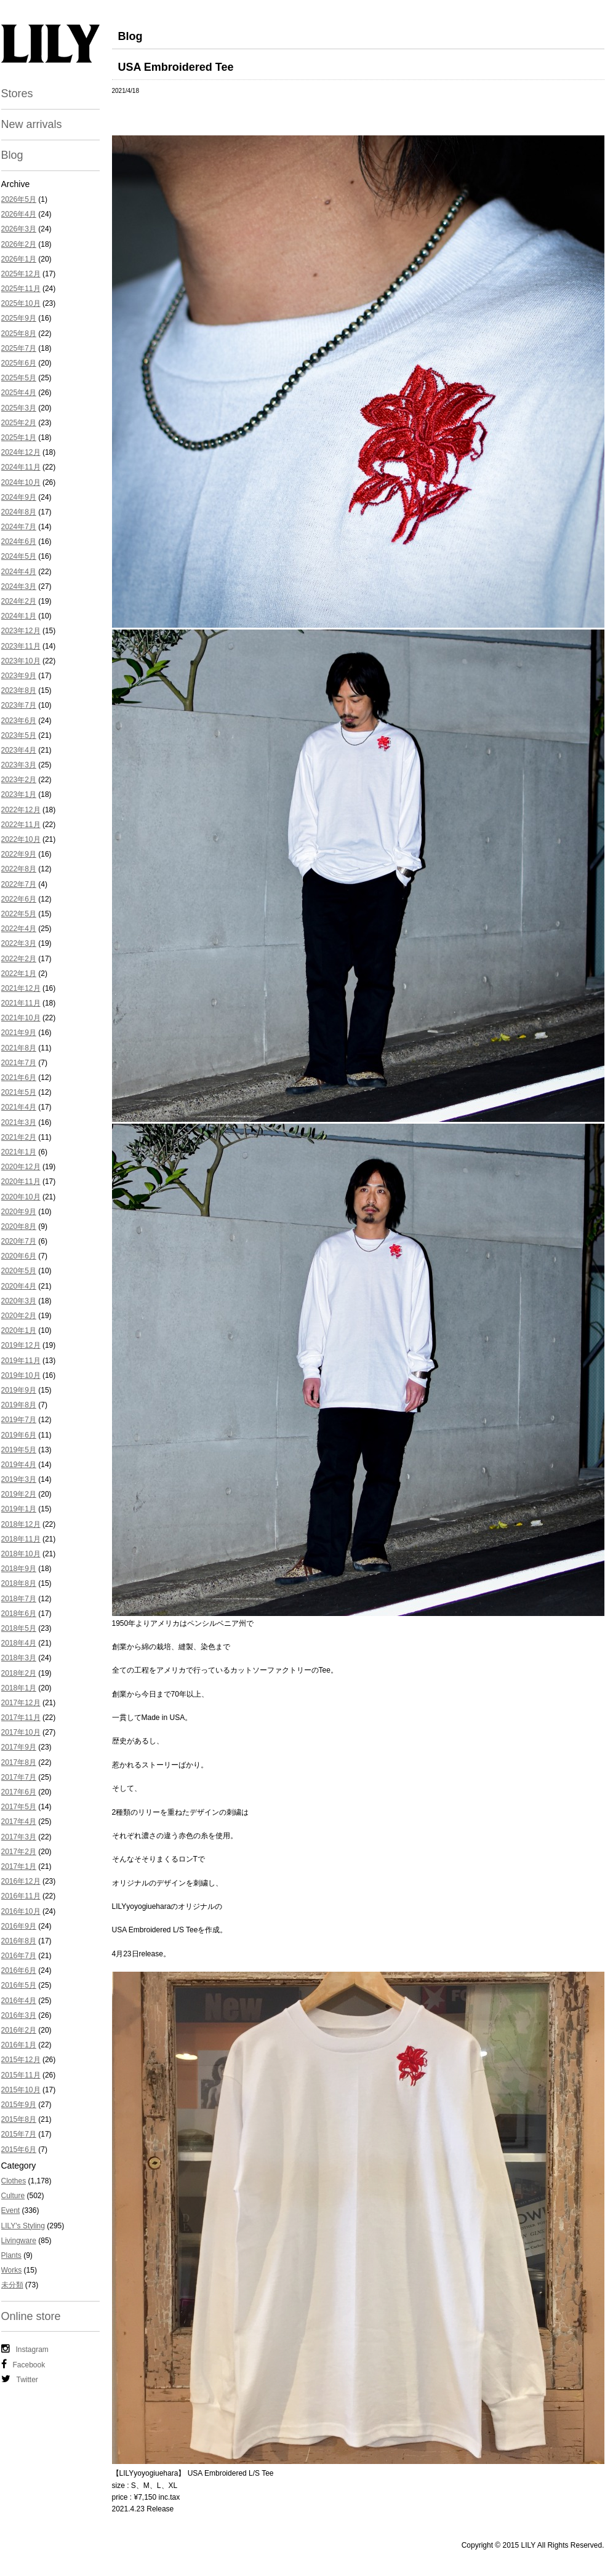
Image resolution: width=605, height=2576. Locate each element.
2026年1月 (18, 259)
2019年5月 (18, 1450)
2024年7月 (18, 526)
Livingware (18, 2240)
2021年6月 (18, 1077)
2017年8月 (18, 1762)
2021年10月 (21, 1018)
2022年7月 (18, 884)
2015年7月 (18, 2134)
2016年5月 (18, 1985)
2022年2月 (18, 958)
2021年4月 (18, 1107)
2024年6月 (18, 541)
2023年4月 (18, 750)
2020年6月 (18, 1256)
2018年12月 (21, 1524)
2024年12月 (21, 452)
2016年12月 (21, 1881)
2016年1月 (18, 2045)
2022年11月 (21, 824)
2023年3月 (18, 765)
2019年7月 (18, 1419)
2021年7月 (18, 1062)
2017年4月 (18, 1821)
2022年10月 (21, 839)
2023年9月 (18, 675)
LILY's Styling (23, 2226)
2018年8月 (18, 1583)
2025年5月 (18, 378)
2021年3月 (18, 1122)
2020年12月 (21, 1166)
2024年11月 (21, 467)
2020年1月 (18, 1330)
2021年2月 (18, 1137)
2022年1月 (18, 973)
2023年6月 (18, 720)
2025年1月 (18, 437)
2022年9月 (18, 854)
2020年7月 (18, 1241)
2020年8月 (18, 1226)
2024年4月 (18, 571)
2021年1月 (18, 1152)
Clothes (13, 2181)
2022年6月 (18, 899)
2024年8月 (18, 512)
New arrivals (31, 124)
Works (11, 2270)
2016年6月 (18, 1970)
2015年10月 (21, 2090)
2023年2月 (18, 779)
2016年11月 (21, 1896)
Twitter (19, 2379)
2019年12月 (21, 1345)
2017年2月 (18, 1851)
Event (10, 2210)
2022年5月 (18, 914)
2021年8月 (18, 1048)
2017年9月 (18, 1747)
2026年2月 (18, 244)
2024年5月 (18, 556)
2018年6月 (18, 1613)
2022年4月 (18, 928)
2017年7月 (18, 1777)
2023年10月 (21, 661)
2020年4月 (18, 1286)
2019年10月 (21, 1375)
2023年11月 (21, 646)
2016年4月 (18, 2000)
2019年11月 (21, 1360)
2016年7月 (18, 1955)
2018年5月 (18, 1628)
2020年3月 (18, 1301)
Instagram (25, 2349)
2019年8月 (18, 1405)
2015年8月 (18, 2119)
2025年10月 (21, 303)
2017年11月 (21, 1717)
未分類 (12, 2285)
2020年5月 (18, 1270)
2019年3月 (18, 1479)
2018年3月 (18, 1658)
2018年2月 (18, 1673)
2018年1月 (18, 1688)
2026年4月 (18, 214)
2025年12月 (21, 274)
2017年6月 (18, 1792)
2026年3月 (18, 229)
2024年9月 (18, 497)
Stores (17, 93)
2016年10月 (21, 1911)
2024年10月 (21, 482)
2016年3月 (18, 2015)
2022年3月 (18, 943)
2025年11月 (21, 288)
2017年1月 (18, 1866)
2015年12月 (21, 2059)
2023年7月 (18, 705)
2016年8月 (18, 1941)
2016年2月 (18, 2030)
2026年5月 (18, 199)
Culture (13, 2195)
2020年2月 (18, 1315)
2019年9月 (18, 1390)
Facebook (23, 2364)
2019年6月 (18, 1435)
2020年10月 (21, 1197)
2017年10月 (21, 1732)
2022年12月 (21, 810)
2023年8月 (18, 690)
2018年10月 (21, 1554)
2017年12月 (21, 1702)
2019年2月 (18, 1494)
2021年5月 (18, 1092)
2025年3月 (18, 408)
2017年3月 (18, 1837)
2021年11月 (21, 1003)
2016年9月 (18, 1926)
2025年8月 (18, 333)
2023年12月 (21, 630)
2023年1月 (18, 794)
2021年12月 (21, 988)
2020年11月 (21, 1181)
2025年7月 (18, 348)
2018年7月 (18, 1598)
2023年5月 (18, 735)
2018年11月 (21, 1539)
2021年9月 (18, 1032)
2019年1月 (18, 1509)
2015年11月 (21, 2075)
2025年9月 (18, 318)
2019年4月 (18, 1464)
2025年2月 (18, 422)
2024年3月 (18, 586)
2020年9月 (18, 1211)
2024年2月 (18, 601)
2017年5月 (18, 1806)
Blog (12, 155)
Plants (11, 2255)
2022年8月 (18, 869)
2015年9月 (18, 2104)
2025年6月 (18, 363)
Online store (31, 2316)
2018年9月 (18, 1568)
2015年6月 (18, 2149)
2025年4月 (18, 392)
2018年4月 (18, 1643)
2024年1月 (18, 616)
